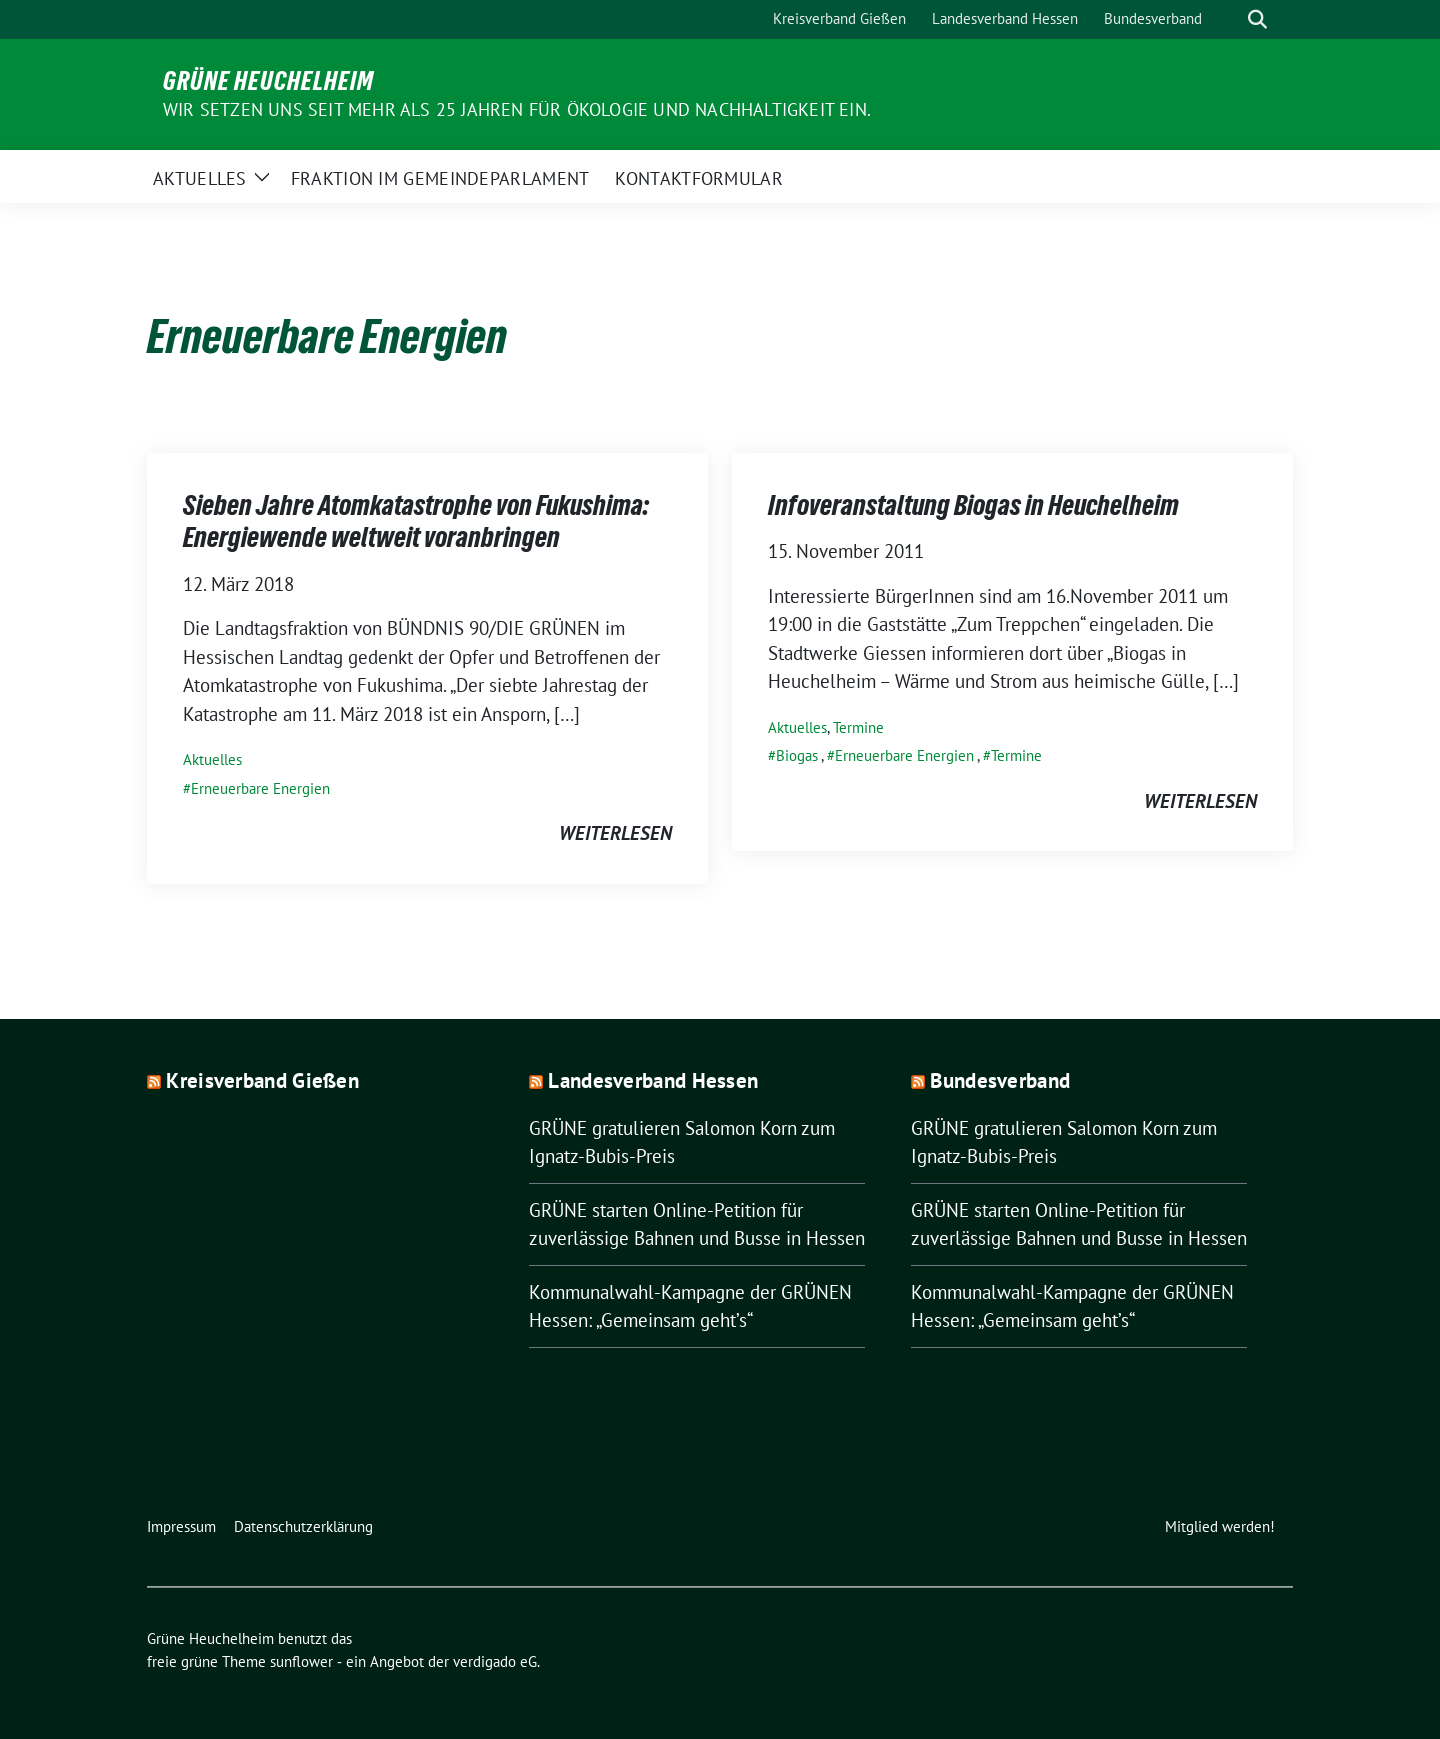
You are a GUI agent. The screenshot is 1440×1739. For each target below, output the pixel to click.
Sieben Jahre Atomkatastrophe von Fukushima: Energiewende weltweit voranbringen (416, 521)
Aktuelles (212, 759)
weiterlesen (615, 833)
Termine (858, 727)
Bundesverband (1000, 1080)
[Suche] (1229, 19)
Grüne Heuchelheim (268, 81)
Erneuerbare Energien (260, 788)
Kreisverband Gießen (262, 1080)
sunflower (301, 1661)
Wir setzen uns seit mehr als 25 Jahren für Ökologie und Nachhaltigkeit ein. (517, 109)
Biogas (797, 755)
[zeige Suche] (1257, 19)
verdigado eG (495, 1661)
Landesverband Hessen (653, 1080)
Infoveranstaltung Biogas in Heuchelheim (973, 505)
